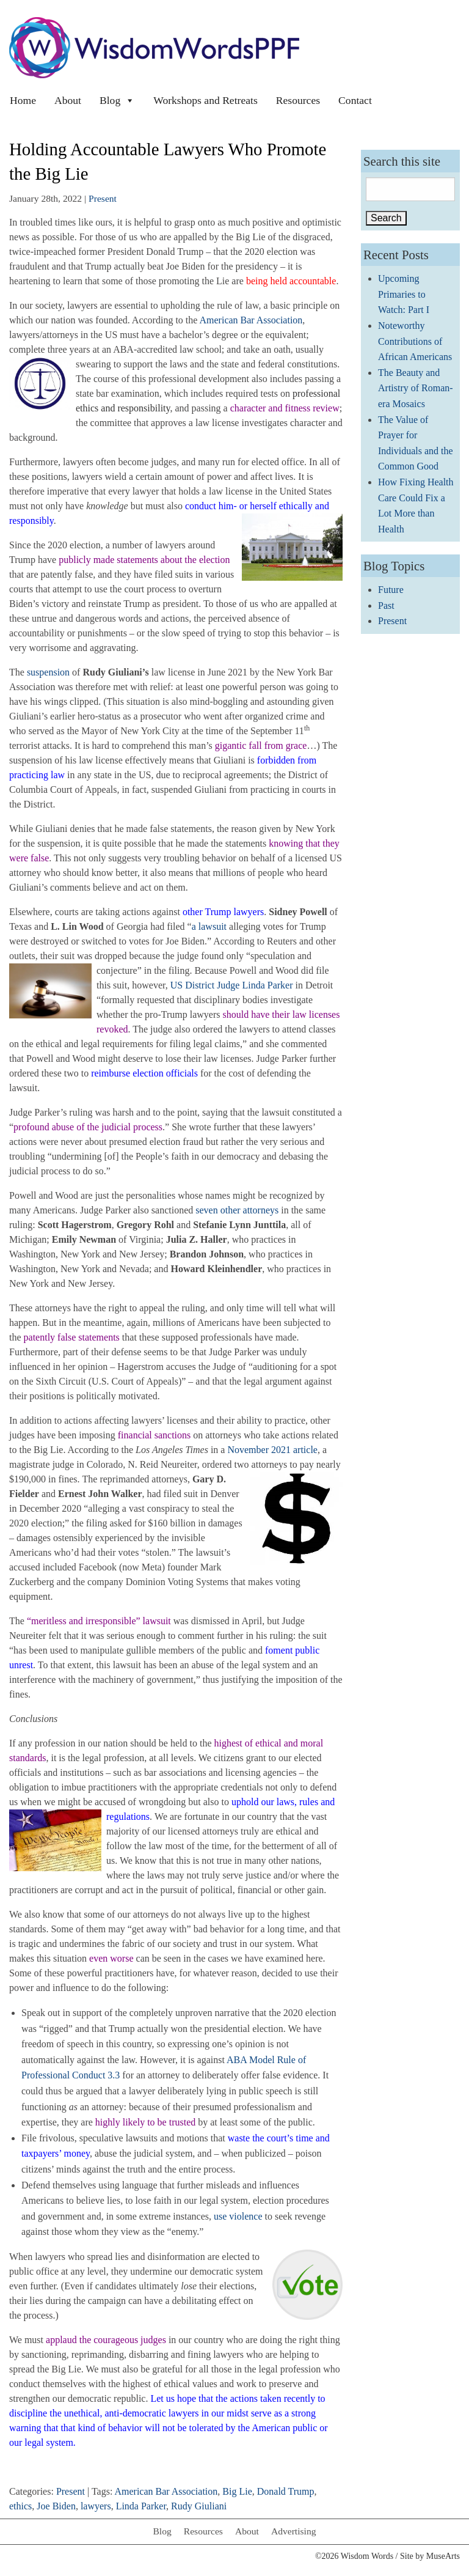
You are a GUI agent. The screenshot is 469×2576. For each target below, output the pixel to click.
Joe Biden (56, 2506)
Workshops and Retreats (205, 100)
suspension (48, 672)
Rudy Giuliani (199, 2506)
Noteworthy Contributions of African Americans (415, 341)
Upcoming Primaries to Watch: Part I (403, 294)
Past (386, 605)
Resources (298, 100)
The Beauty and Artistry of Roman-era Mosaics (415, 388)
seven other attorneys (236, 1210)
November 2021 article (272, 1449)
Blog (117, 100)
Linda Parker (141, 2506)
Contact (355, 100)
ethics (20, 2506)
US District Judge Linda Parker (231, 985)
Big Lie (237, 2491)
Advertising (293, 2531)
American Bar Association (251, 320)
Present (103, 198)
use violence (238, 2216)
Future (391, 589)
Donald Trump (285, 2491)
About (67, 100)
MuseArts (443, 2556)
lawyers (96, 2506)
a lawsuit (209, 926)
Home (23, 100)
